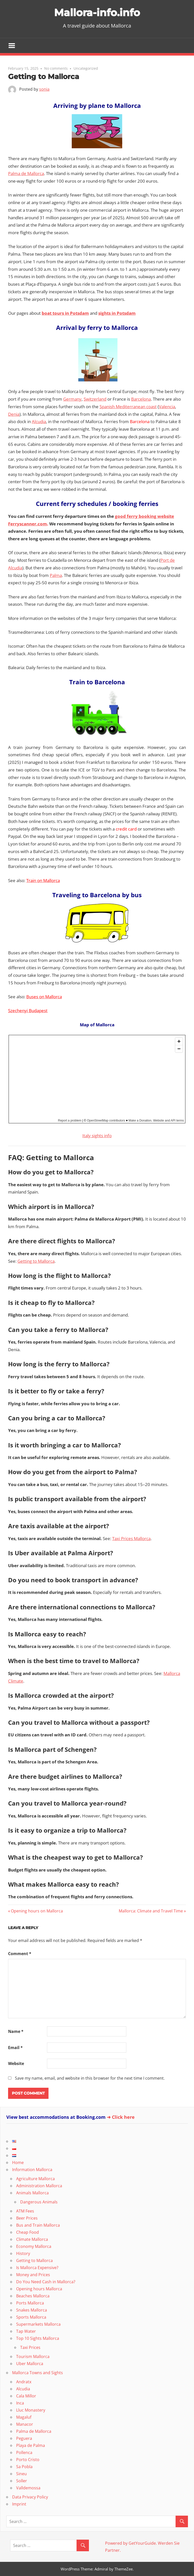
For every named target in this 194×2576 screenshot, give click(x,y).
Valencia (167, 406)
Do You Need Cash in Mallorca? (45, 2282)
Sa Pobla (24, 2466)
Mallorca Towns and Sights (37, 2372)
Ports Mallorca (30, 2303)
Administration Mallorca (39, 2186)
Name (15, 2031)
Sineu (21, 2473)
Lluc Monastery (30, 2410)
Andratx (23, 2382)
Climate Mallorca (32, 2239)
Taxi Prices (30, 2347)
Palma (56, 575)
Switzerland (95, 399)
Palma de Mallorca (26, 173)
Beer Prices (27, 2218)
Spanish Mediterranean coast (128, 406)
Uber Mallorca (29, 2363)
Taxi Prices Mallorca (131, 1538)
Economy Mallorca (33, 2246)
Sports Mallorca (31, 2317)
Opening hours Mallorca (39, 2289)
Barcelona (141, 399)
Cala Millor (26, 2396)
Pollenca (24, 2452)
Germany (72, 399)
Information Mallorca (32, 2169)
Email (15, 2047)
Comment (19, 1953)
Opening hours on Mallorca (37, 1911)
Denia (13, 414)
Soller (21, 2481)
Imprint (19, 2504)
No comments (56, 68)
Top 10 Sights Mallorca (37, 2338)
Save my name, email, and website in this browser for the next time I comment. (90, 2078)
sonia (44, 89)
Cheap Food (27, 2232)
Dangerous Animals (39, 2202)
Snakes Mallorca (31, 2310)
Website (16, 2063)
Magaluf (23, 2417)
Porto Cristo (27, 2459)
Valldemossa (28, 2488)
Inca (20, 2403)
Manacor (24, 2424)
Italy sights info (97, 1135)
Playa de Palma (30, 2445)
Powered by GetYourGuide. (131, 2543)
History (23, 2253)
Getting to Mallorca (36, 1261)
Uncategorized (86, 68)
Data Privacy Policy (30, 2497)
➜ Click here (121, 2117)
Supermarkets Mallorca (38, 2324)
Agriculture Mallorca (35, 2178)
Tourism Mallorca (33, 2356)
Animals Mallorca (32, 2193)
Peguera (24, 2438)
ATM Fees (25, 2211)
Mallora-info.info (97, 12)
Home (18, 2162)
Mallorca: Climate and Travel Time (151, 1911)
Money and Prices (33, 2274)
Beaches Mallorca (33, 2296)
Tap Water (26, 2331)
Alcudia (39, 421)
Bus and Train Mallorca (38, 2225)
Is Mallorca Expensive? (37, 2267)
